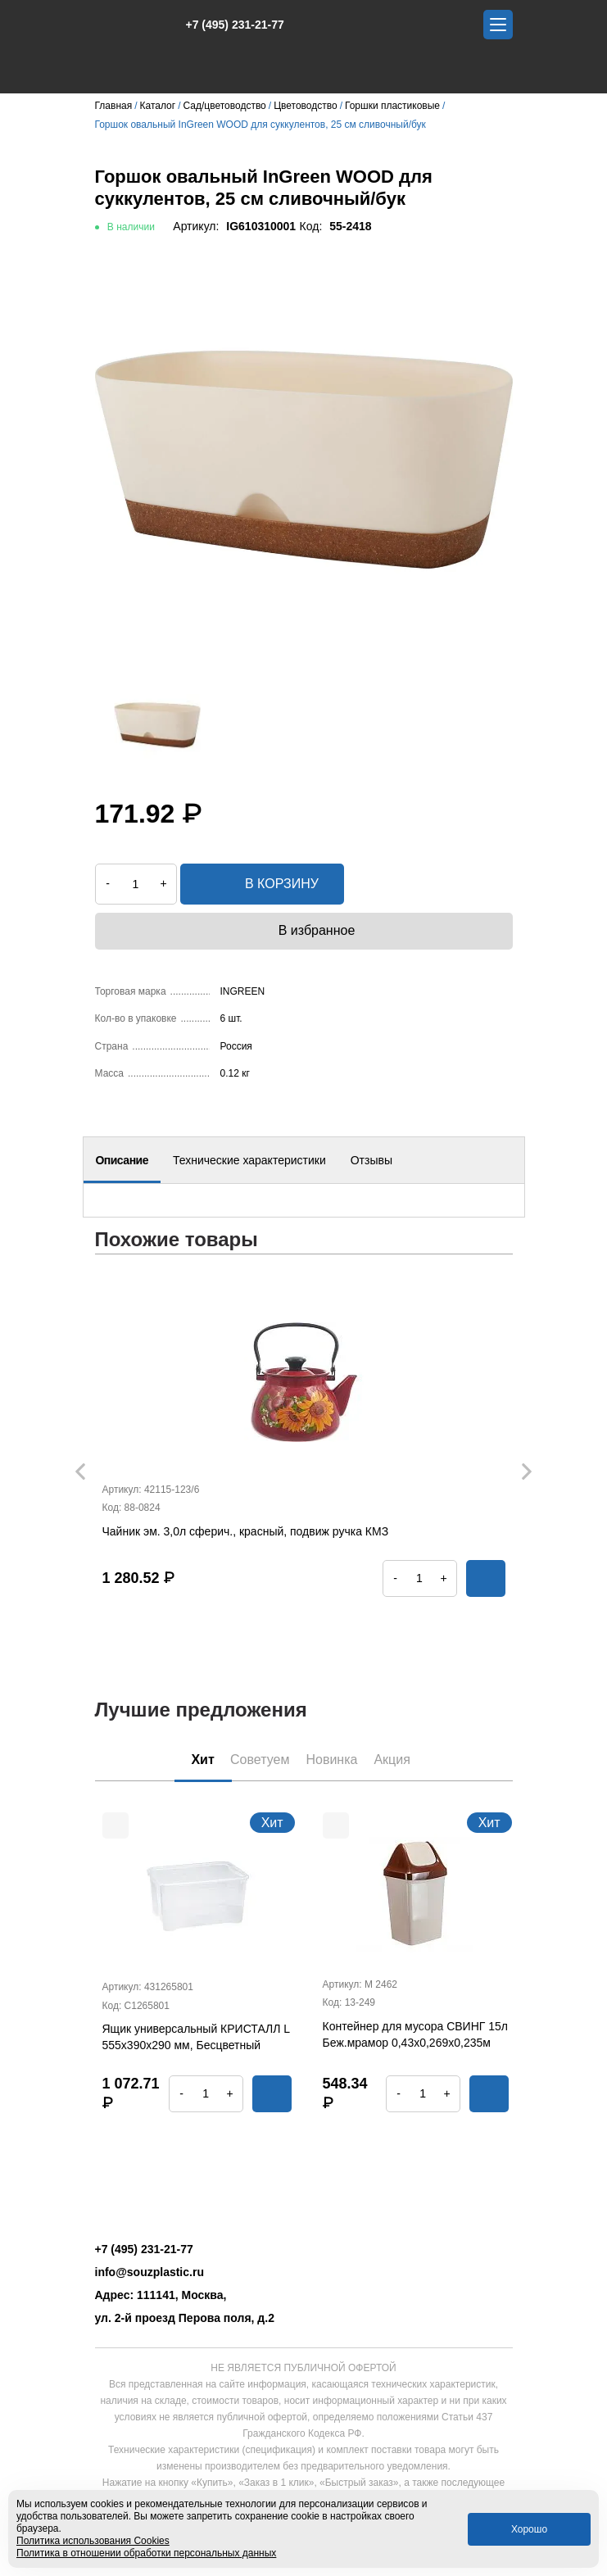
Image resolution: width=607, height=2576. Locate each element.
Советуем (259, 1759)
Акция (392, 1759)
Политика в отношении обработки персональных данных (146, 2553)
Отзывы (371, 1160)
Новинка (331, 1759)
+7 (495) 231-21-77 (226, 24)
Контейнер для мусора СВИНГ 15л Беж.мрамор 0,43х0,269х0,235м (415, 2034)
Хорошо (529, 2529)
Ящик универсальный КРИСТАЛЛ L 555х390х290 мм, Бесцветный (196, 2037)
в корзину (262, 883)
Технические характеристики (249, 1160)
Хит (203, 1759)
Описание (122, 1160)
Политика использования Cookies (93, 2541)
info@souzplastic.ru (149, 2272)
